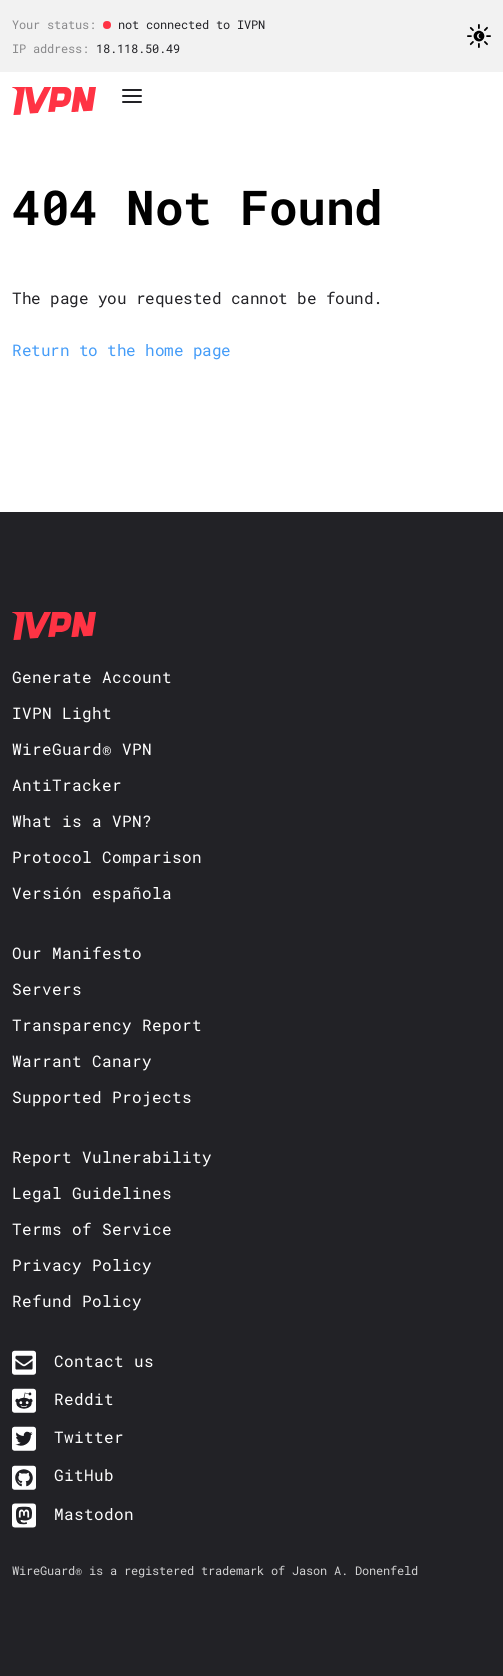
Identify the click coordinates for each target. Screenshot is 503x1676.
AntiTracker (67, 784)
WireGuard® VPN (82, 748)
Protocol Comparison (107, 856)
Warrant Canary (82, 1060)
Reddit (84, 1398)
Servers (47, 988)
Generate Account (92, 676)
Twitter (89, 1436)
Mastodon (94, 1513)
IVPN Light (62, 712)
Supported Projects (102, 1096)
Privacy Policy (82, 1264)
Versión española (92, 892)
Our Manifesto (77, 952)
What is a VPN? (82, 820)
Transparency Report (107, 1024)
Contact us (104, 1360)
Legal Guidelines (92, 1192)
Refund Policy (77, 1300)
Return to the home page (121, 349)
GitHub (84, 1474)
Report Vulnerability (112, 1156)
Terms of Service (92, 1228)
